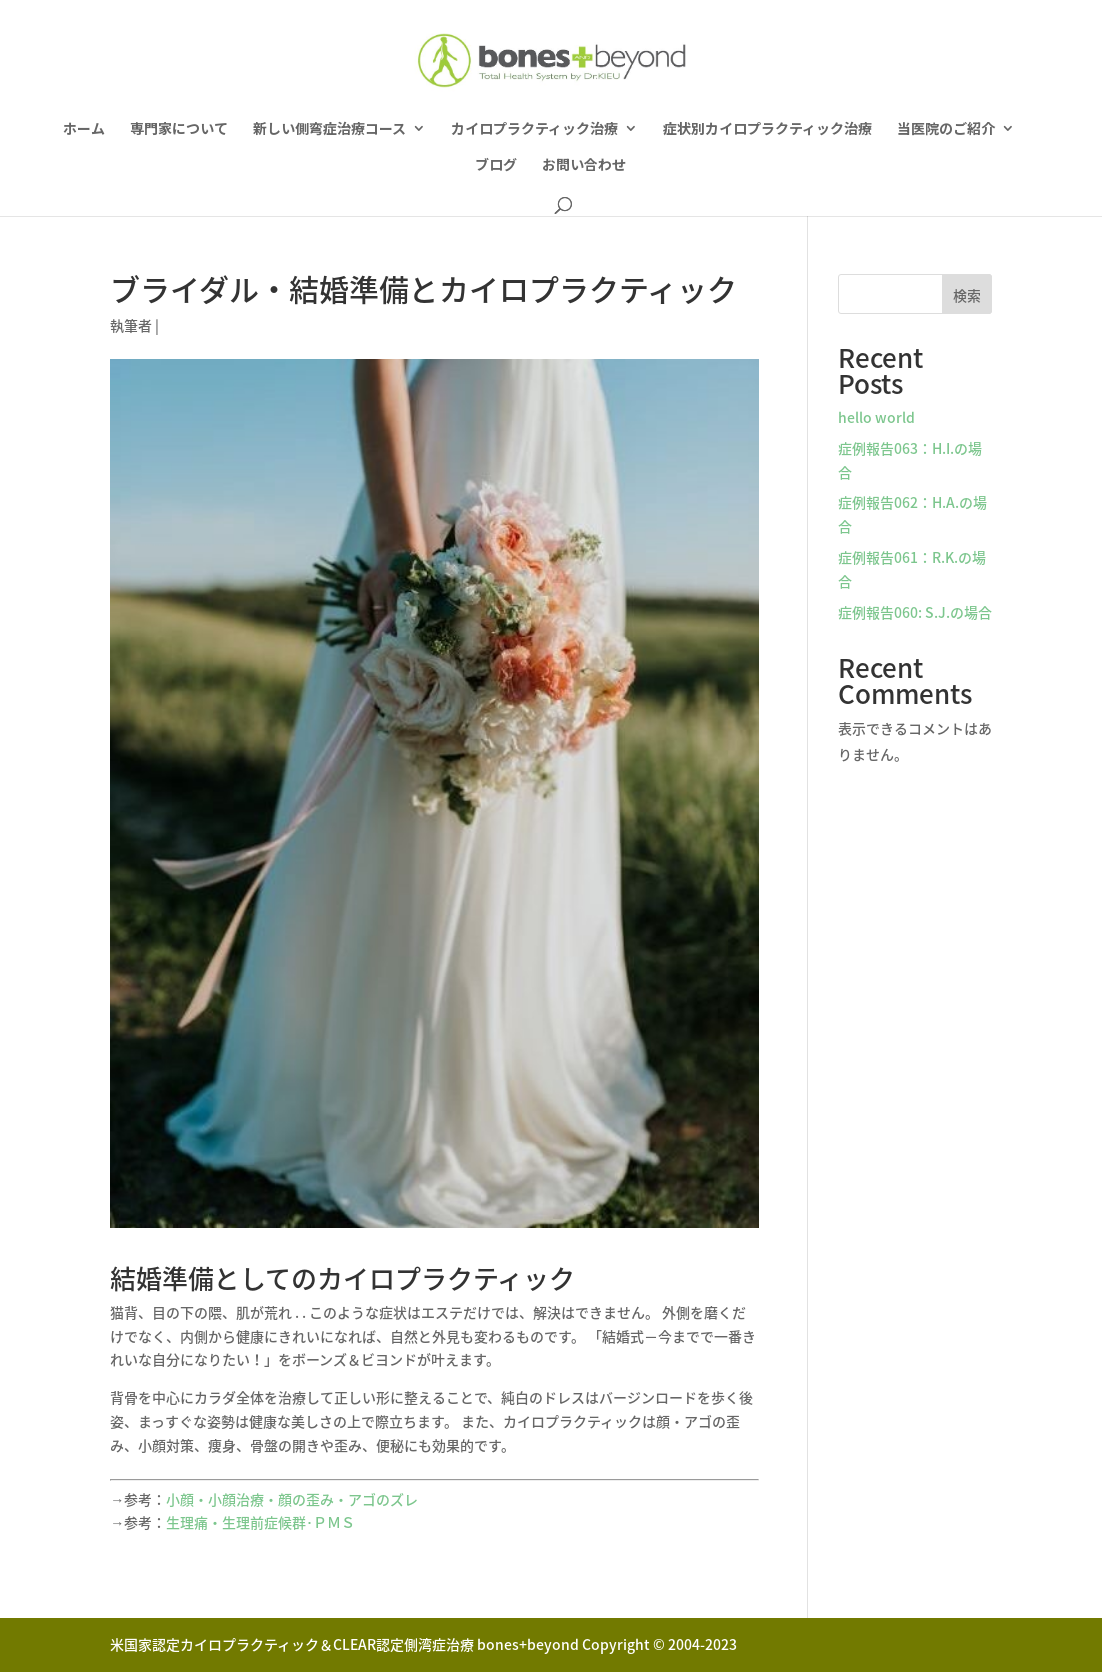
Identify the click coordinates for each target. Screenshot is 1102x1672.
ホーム (84, 129)
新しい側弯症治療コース (329, 129)
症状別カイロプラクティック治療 (767, 129)
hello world (876, 417)
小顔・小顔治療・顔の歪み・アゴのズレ (292, 1499)
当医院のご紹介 (946, 129)
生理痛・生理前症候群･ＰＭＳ (260, 1522)
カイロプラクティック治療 (534, 129)
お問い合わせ (584, 165)
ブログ (496, 165)
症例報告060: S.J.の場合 (915, 612)
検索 (967, 295)
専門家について (179, 129)
